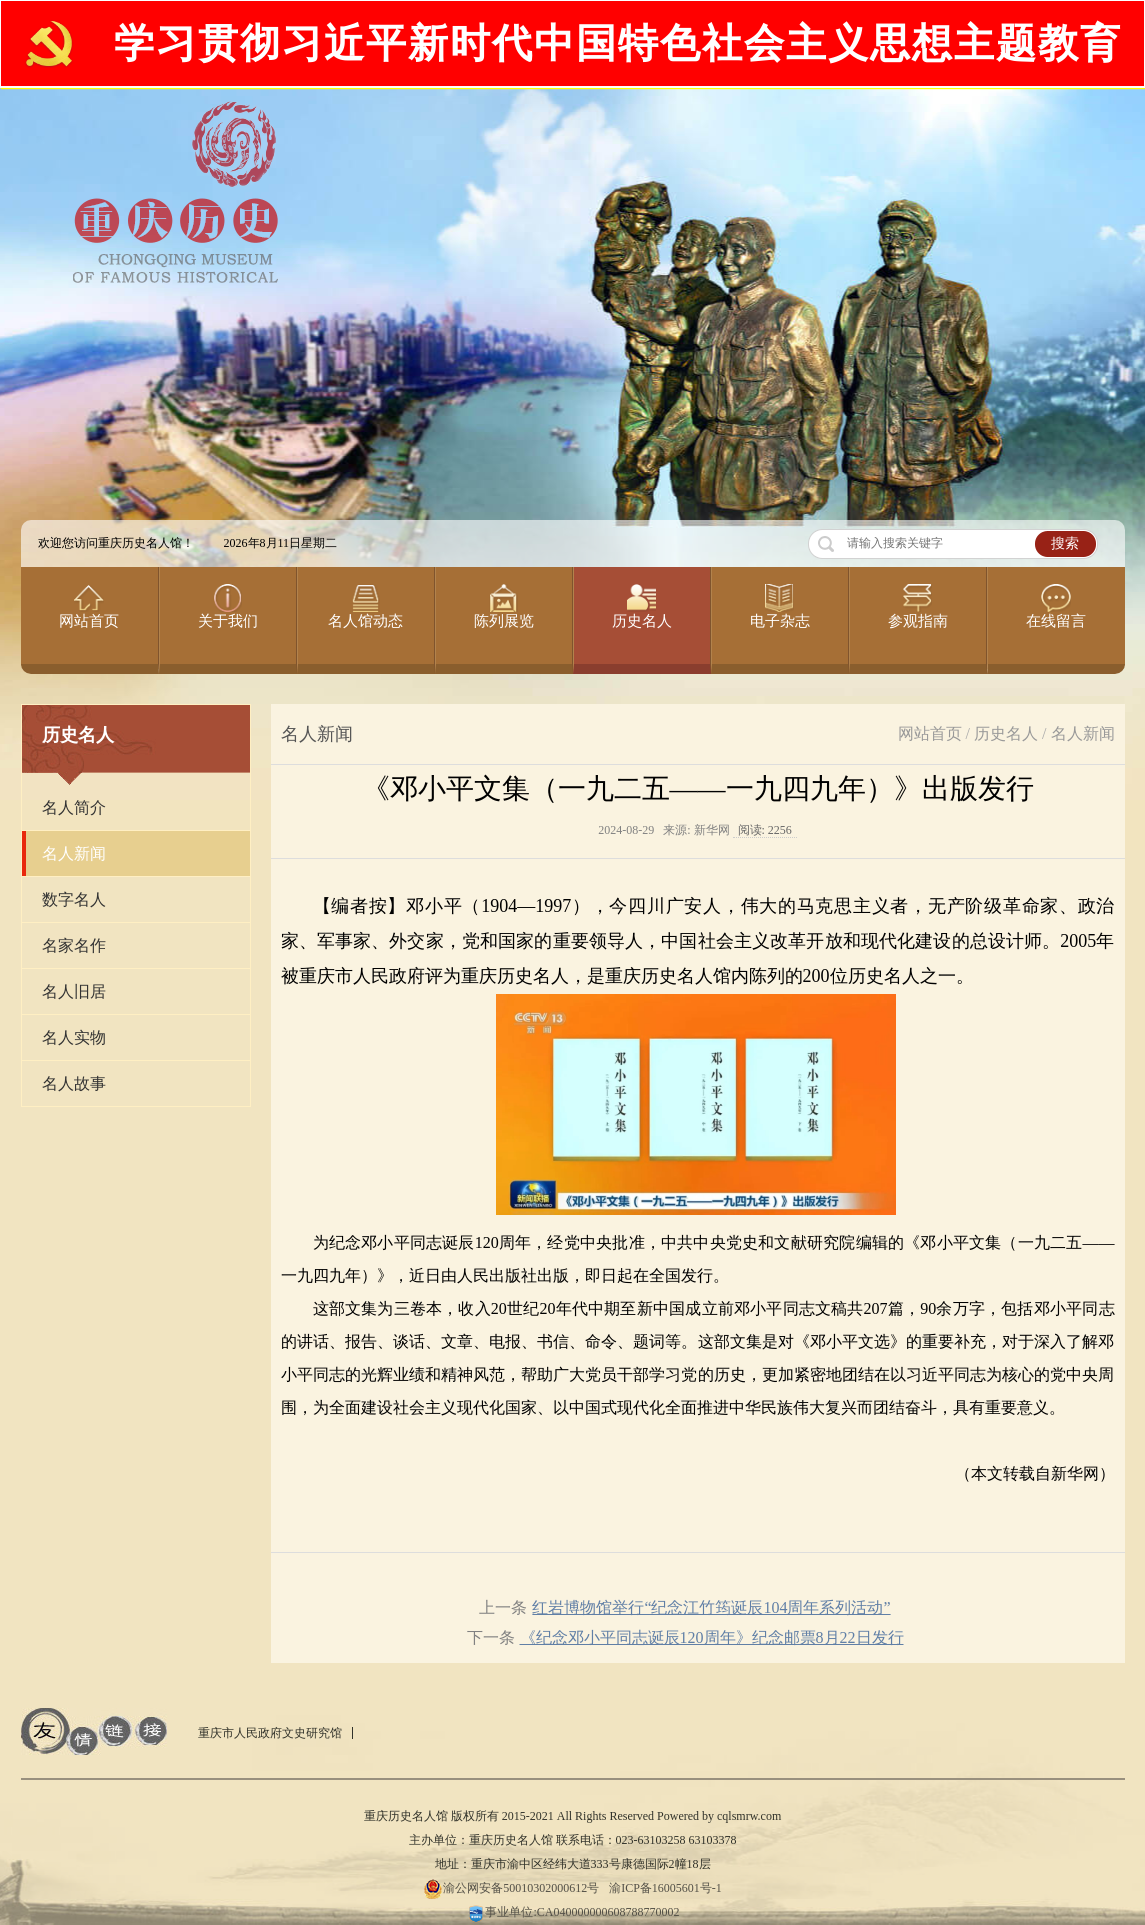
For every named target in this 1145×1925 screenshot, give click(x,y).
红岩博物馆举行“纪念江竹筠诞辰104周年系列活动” (711, 1607)
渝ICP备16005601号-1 (665, 1888)
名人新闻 (1083, 733)
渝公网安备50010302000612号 (511, 1888)
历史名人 (1006, 733)
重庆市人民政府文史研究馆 (270, 1733)
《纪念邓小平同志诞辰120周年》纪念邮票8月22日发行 (712, 1637)
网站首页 (930, 733)
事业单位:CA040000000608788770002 (572, 1912)
